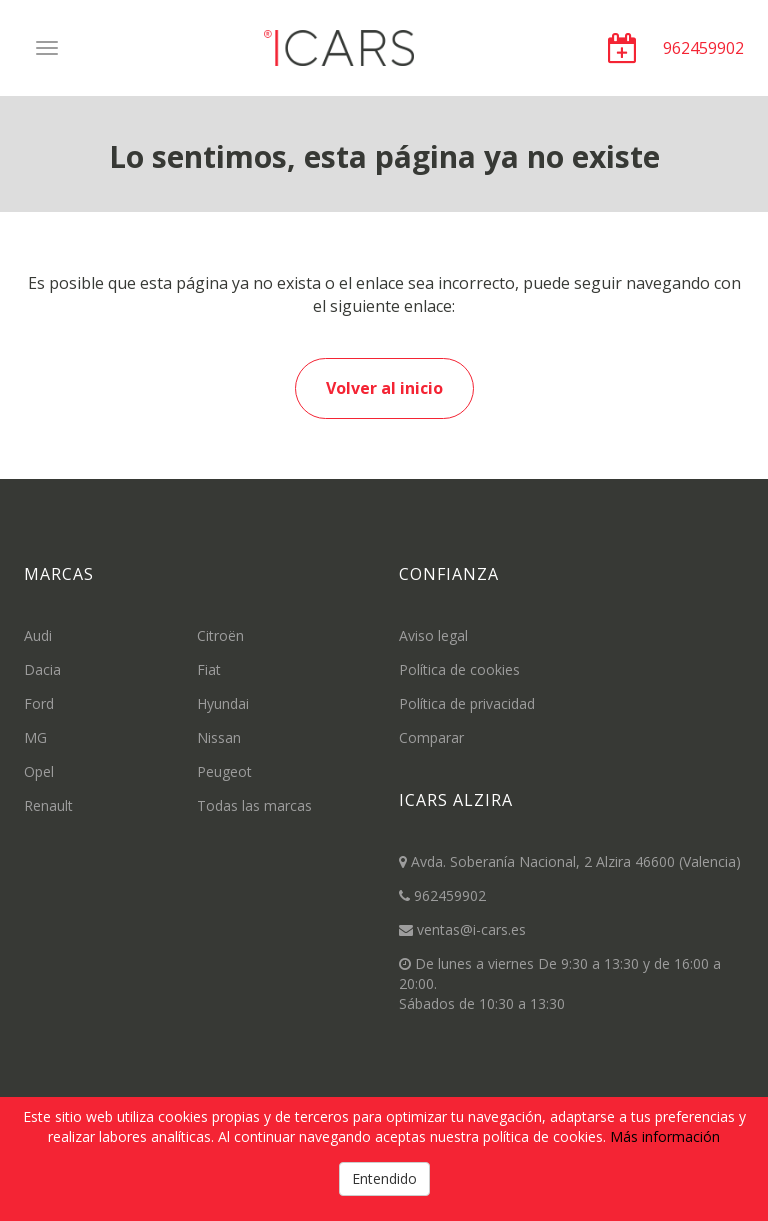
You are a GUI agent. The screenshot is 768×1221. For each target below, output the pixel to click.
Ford (39, 703)
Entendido (384, 1178)
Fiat (209, 669)
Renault (48, 805)
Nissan (219, 737)
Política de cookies (459, 669)
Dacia (42, 669)
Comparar (431, 737)
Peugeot (224, 771)
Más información (665, 1136)
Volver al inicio (384, 388)
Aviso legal (433, 635)
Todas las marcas (254, 805)
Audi (38, 635)
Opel (39, 771)
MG (35, 737)
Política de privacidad (467, 703)
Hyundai (223, 703)
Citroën (220, 635)
